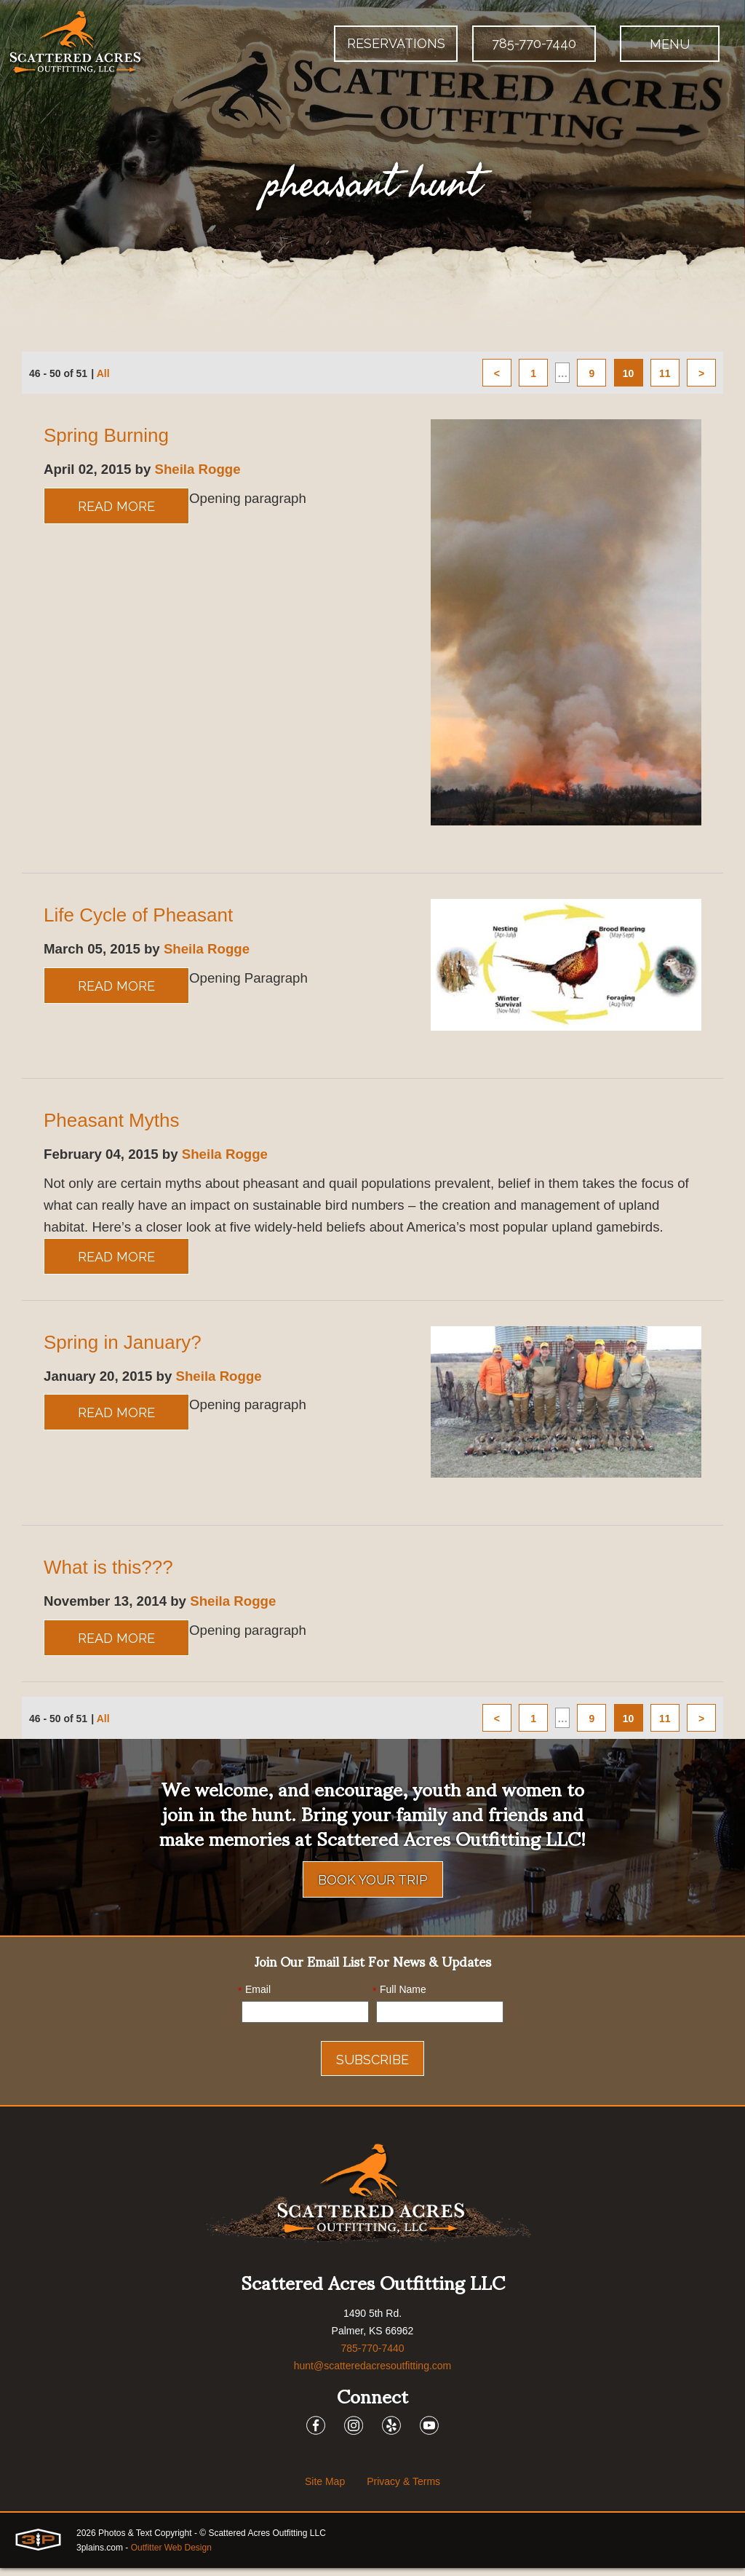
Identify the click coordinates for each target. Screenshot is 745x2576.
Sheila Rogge (208, 470)
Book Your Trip (373, 1887)
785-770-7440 (534, 43)
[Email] (305, 2020)
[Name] (439, 2020)
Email (254, 1998)
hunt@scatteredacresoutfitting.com (373, 2373)
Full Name (399, 1998)
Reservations (396, 43)
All (103, 375)
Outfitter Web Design (171, 2556)
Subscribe (372, 2067)
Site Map (325, 2489)
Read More (116, 507)
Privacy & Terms (403, 2489)
